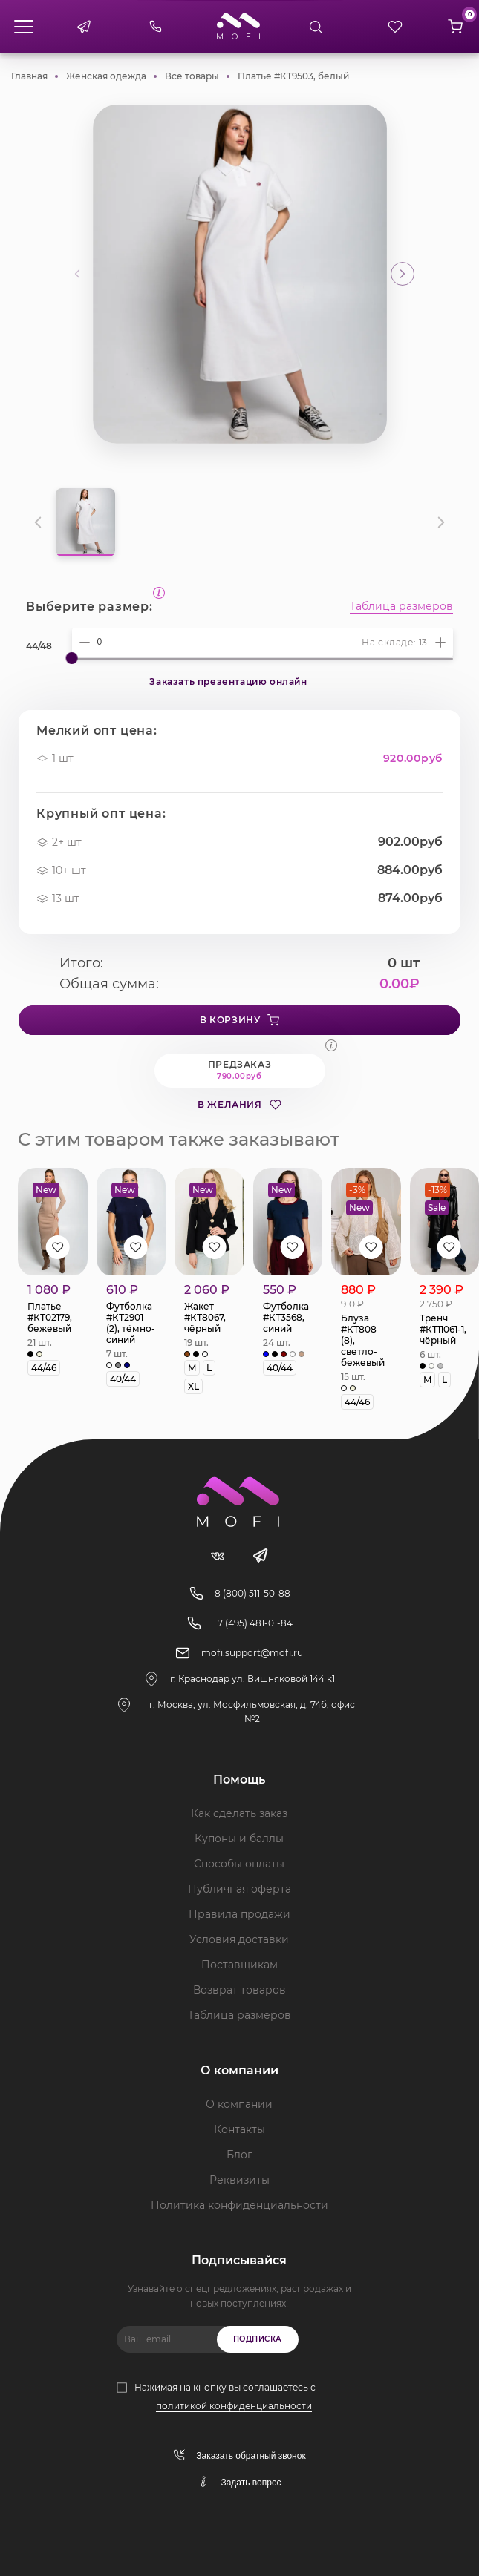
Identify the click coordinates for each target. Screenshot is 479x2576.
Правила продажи (239, 1914)
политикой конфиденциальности (234, 2405)
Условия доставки (239, 1939)
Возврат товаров (239, 1990)
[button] (402, 274)
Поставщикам (239, 1964)
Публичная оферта (239, 1889)
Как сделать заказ (239, 1813)
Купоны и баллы (239, 1838)
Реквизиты (239, 2179)
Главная (29, 76)
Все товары (192, 76)
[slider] (72, 658)
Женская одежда (106, 76)
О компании (239, 2104)
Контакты (239, 2129)
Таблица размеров (401, 607)
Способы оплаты (239, 1863)
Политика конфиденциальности (239, 2205)
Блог (239, 2154)
